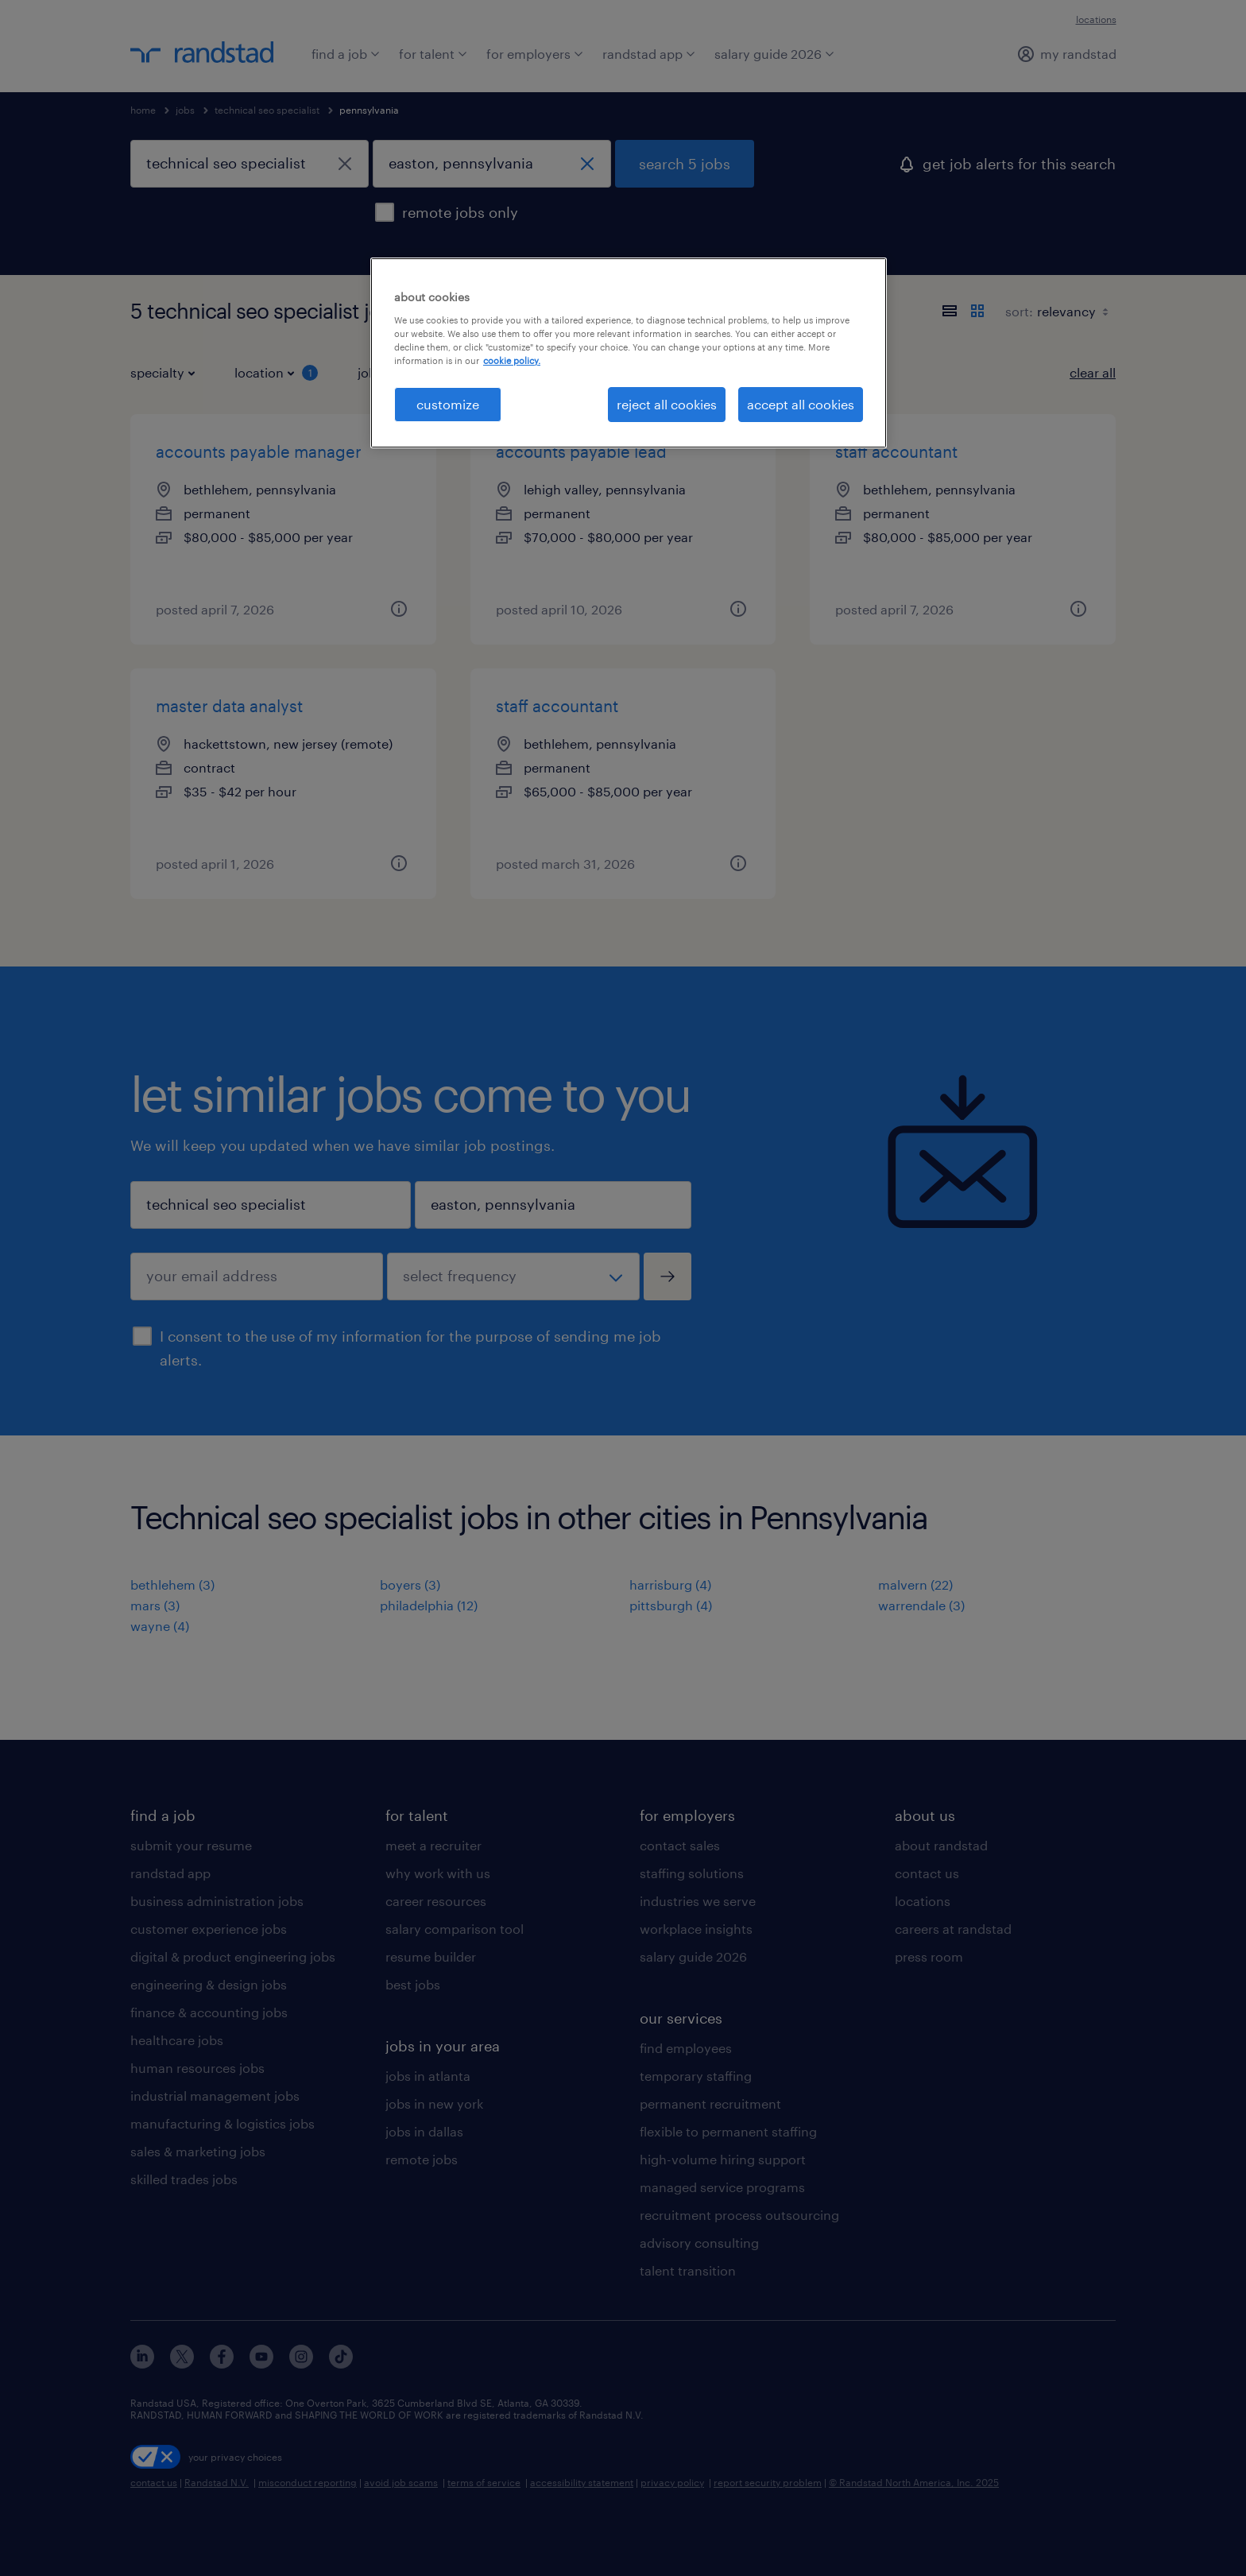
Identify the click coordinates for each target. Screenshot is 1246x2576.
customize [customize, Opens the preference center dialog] (447, 404)
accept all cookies (800, 404)
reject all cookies (667, 404)
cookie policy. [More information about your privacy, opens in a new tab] (511, 360)
